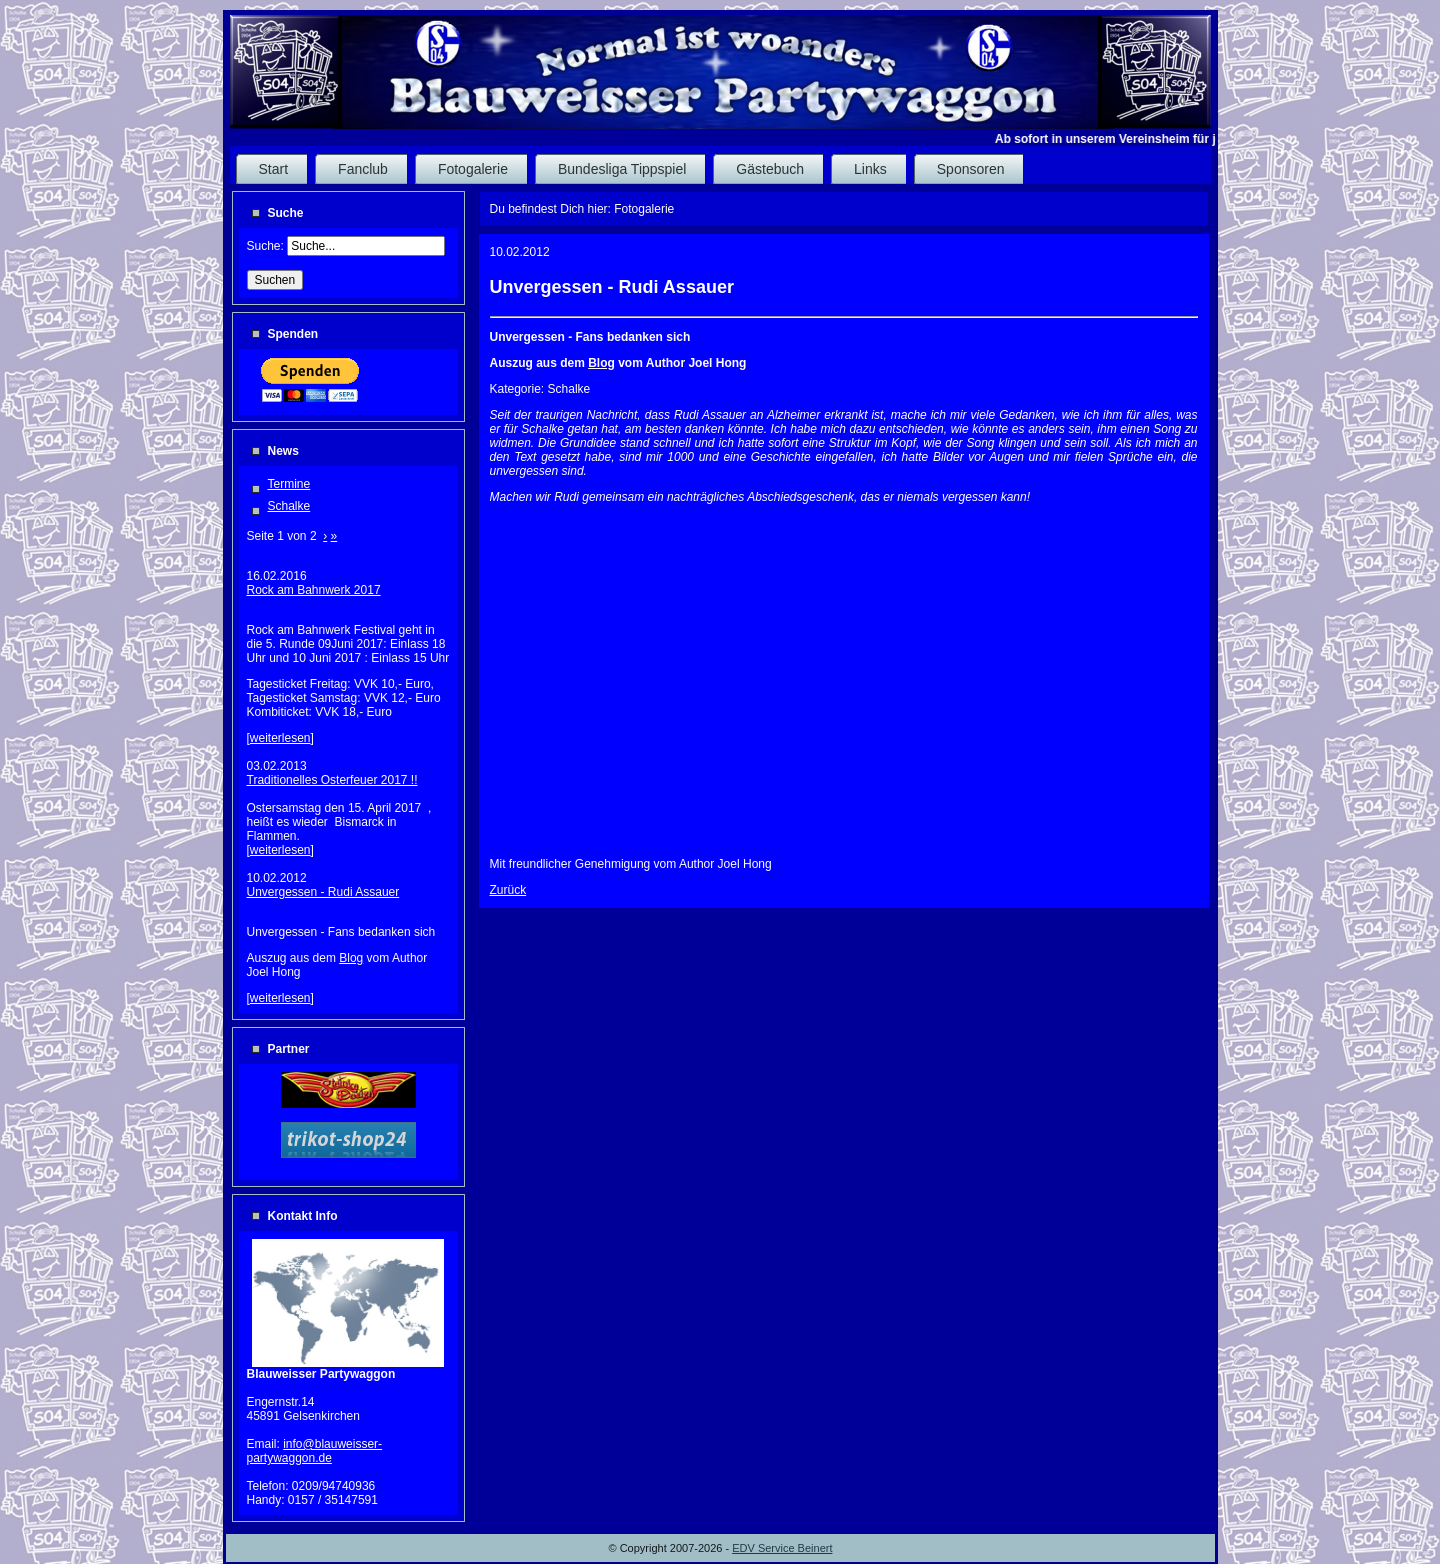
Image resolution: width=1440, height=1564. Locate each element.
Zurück (508, 890)
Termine (289, 484)
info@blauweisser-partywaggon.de (315, 1451)
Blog (351, 958)
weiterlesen (280, 738)
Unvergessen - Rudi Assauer (323, 892)
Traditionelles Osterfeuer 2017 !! (332, 780)
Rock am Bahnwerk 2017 (314, 590)
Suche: (267, 246)
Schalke (289, 506)
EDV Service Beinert (782, 1548)
